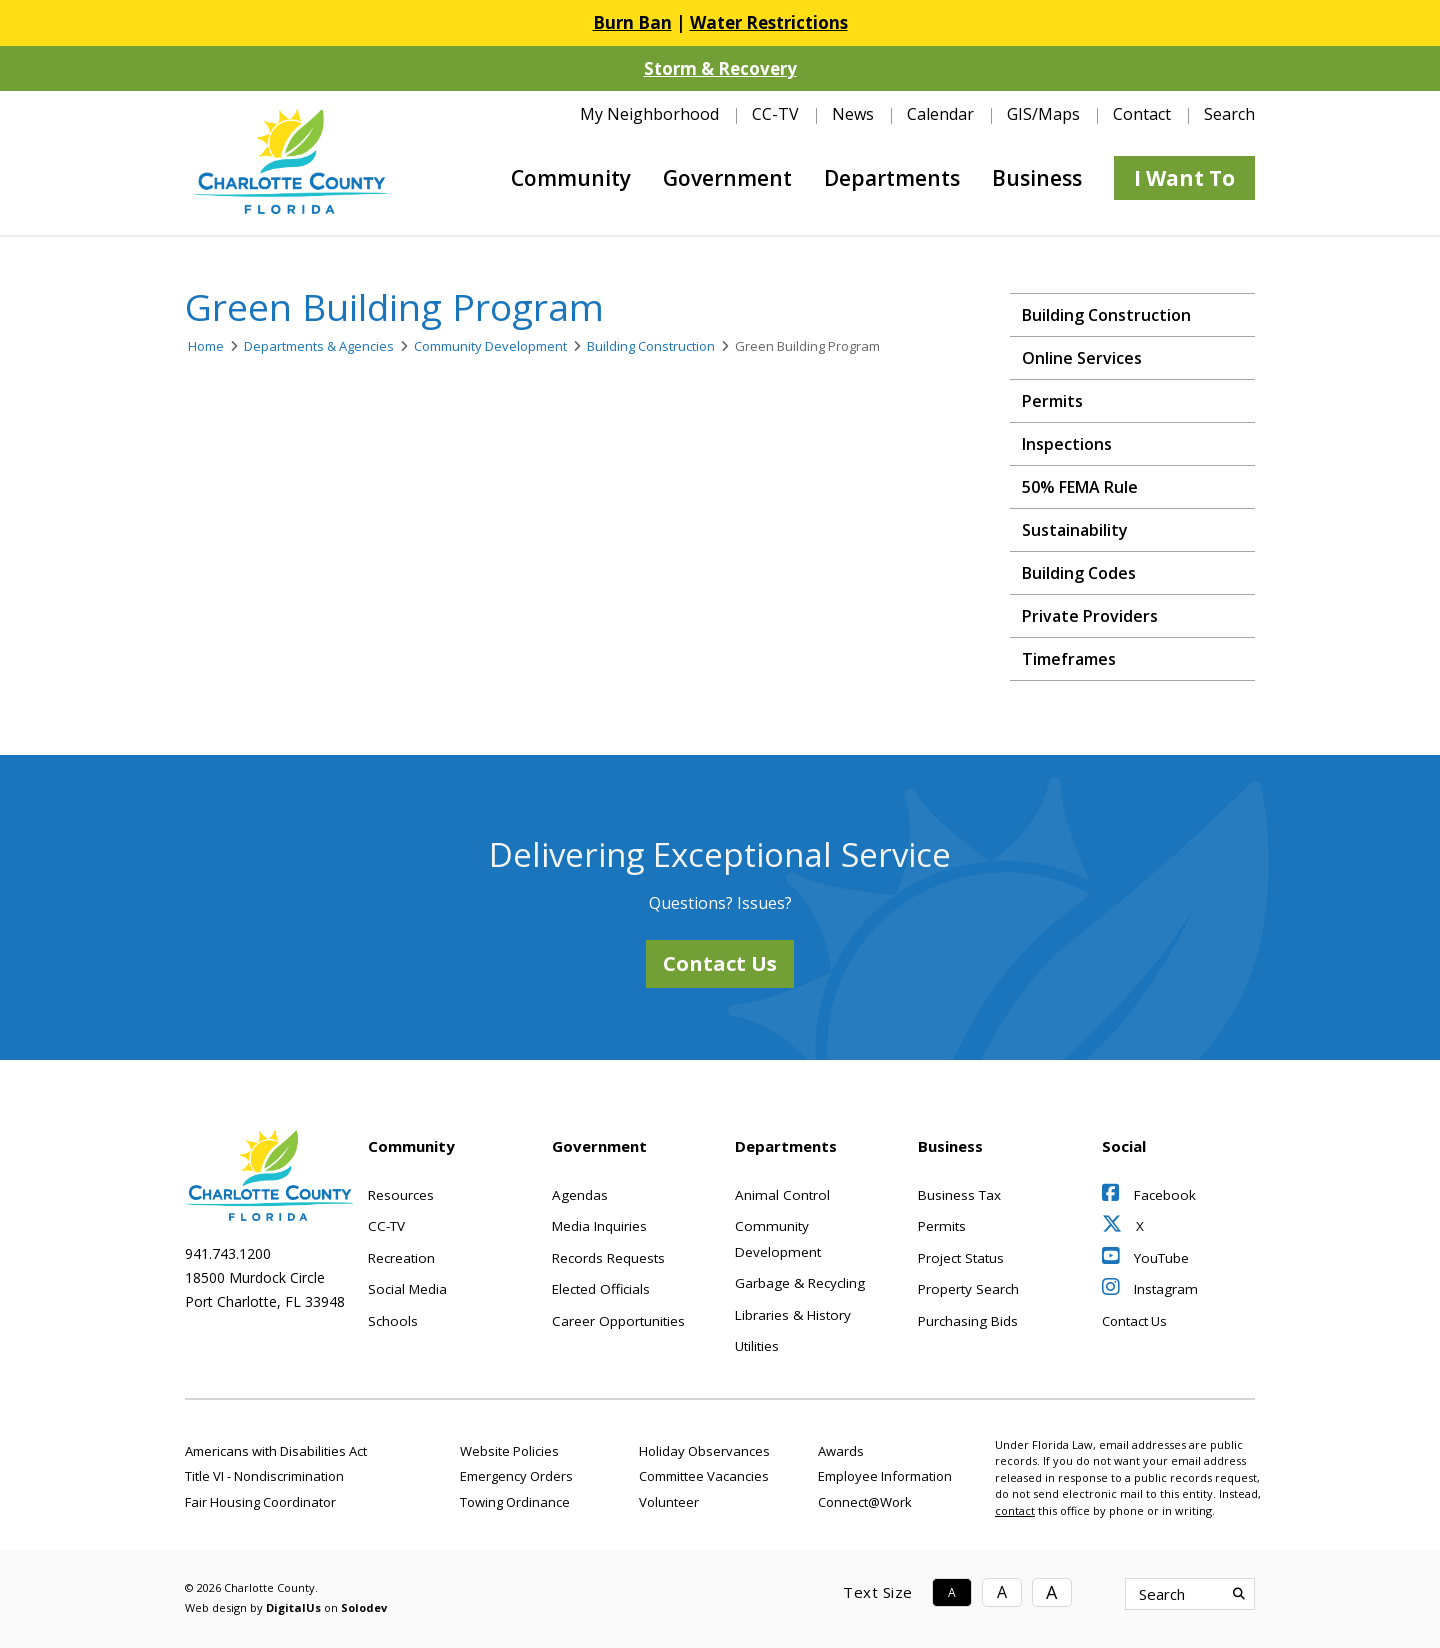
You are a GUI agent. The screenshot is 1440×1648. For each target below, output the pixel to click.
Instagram (1150, 1289)
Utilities (757, 1346)
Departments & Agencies (319, 346)
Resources (401, 1195)
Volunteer (669, 1502)
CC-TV (775, 114)
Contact (1142, 114)
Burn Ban (632, 22)
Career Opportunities (618, 1321)
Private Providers (1090, 616)
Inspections (1067, 444)
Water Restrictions (769, 22)
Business (1037, 178)
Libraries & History (793, 1315)
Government (727, 178)
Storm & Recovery (720, 68)
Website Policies (509, 1451)
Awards (841, 1451)
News (853, 114)
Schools (393, 1321)
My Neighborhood (649, 114)
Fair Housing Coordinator (260, 1502)
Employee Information (885, 1476)
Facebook (1149, 1195)
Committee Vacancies (704, 1476)
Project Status (961, 1258)
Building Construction (651, 346)
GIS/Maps (1043, 114)
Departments (892, 178)
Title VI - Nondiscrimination (264, 1476)
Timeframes (1069, 659)
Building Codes (1079, 573)
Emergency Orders (516, 1476)
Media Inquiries (599, 1226)
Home (206, 346)
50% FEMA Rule (1080, 487)
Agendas (580, 1195)
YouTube (1145, 1258)
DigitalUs (293, 1607)
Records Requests (608, 1258)
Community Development (490, 346)
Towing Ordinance (515, 1502)
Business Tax (959, 1195)
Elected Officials (601, 1289)
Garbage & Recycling (800, 1283)
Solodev (364, 1607)
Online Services (1082, 358)
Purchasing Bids (968, 1321)
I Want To (1184, 178)
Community (571, 178)
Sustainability (1075, 530)
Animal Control (782, 1195)
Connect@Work (865, 1502)
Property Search (968, 1289)
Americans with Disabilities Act (276, 1451)
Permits (1052, 401)
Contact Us (720, 963)
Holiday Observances (704, 1451)
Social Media (407, 1289)
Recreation (401, 1258)
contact (1015, 1510)
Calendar (940, 114)
